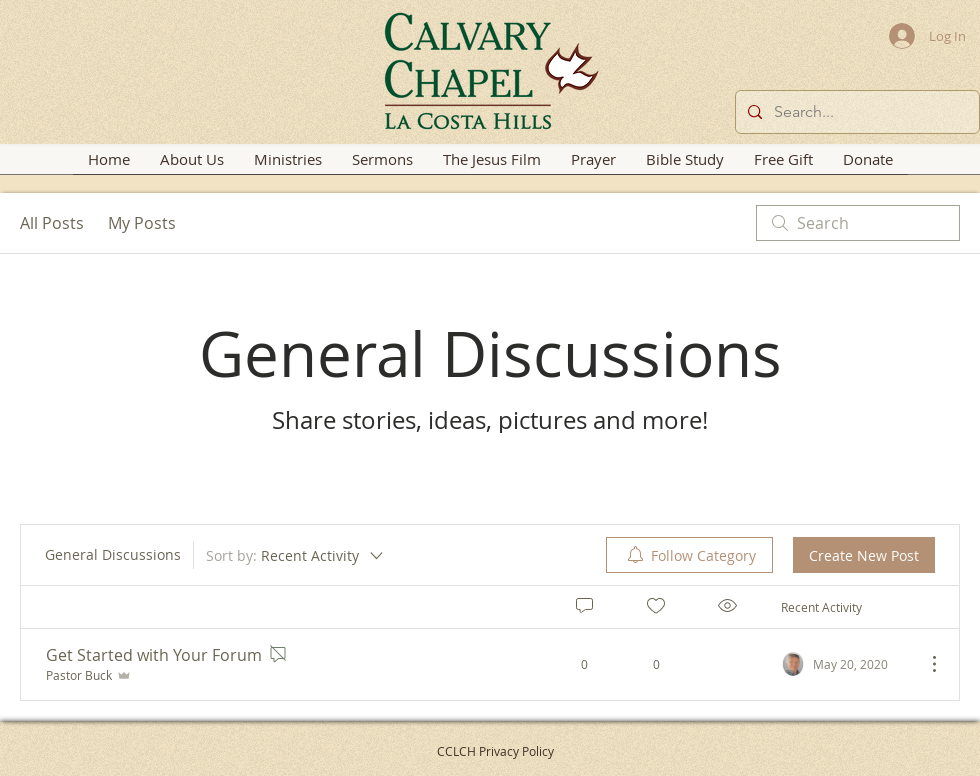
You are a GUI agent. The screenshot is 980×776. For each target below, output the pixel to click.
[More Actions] (924, 664)
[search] (858, 223)
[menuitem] (689, 555)
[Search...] (855, 112)
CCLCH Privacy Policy (495, 751)
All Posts (52, 223)
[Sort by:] (296, 555)
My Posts (142, 223)
